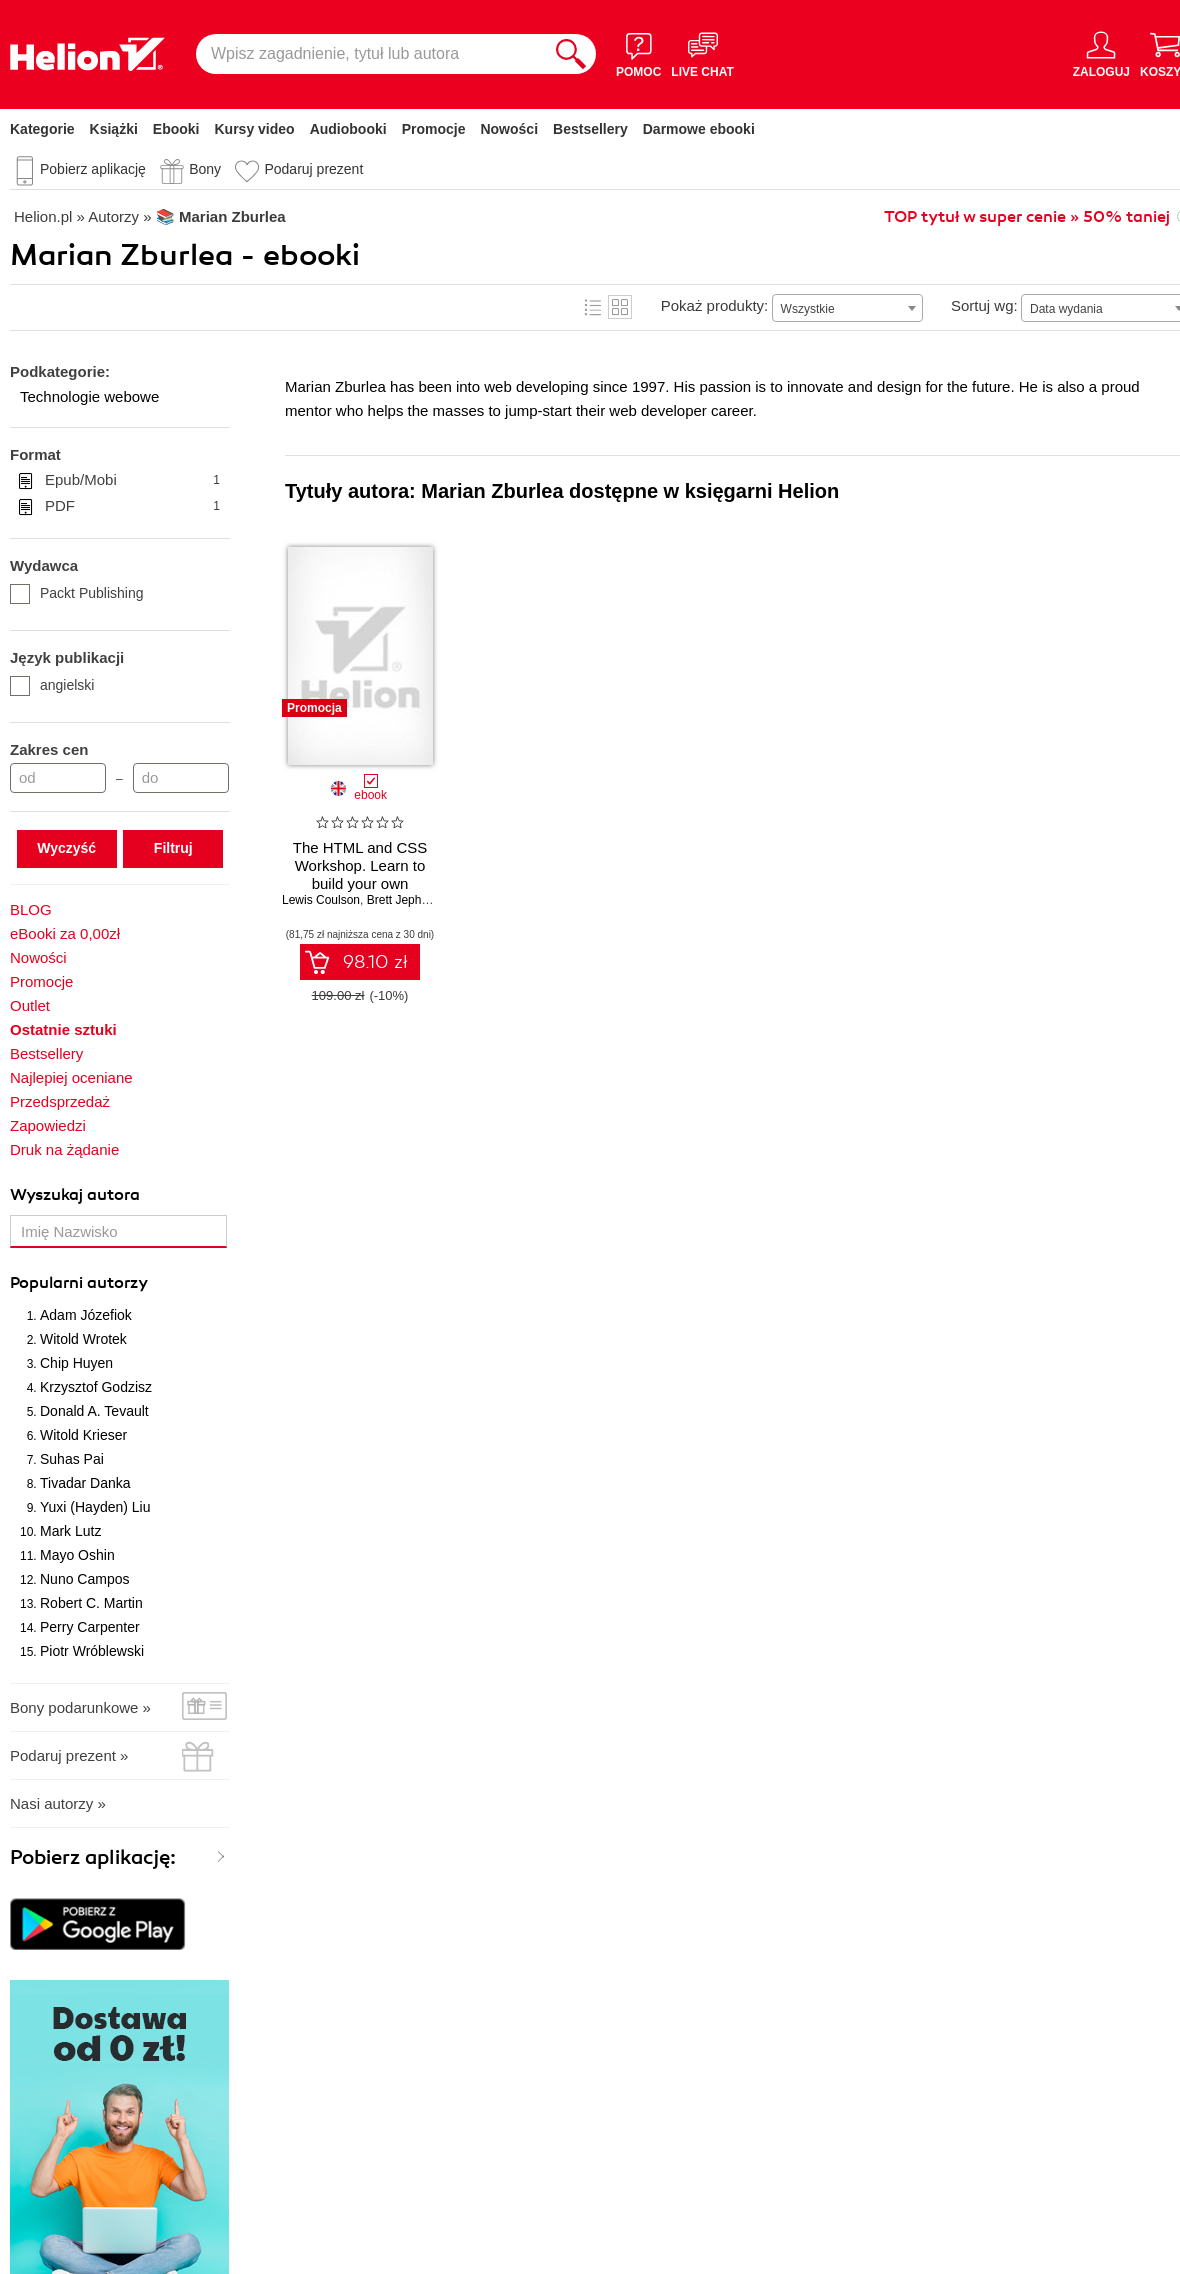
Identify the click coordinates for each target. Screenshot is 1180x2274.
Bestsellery (590, 129)
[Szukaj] (571, 54)
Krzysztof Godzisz (96, 1387)
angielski (52, 685)
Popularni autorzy (79, 1283)
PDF (132, 506)
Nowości (509, 129)
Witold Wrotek (83, 1339)
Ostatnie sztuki (63, 1029)
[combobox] (847, 308)
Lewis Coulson (321, 900)
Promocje (434, 129)
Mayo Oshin (77, 1555)
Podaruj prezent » (69, 1755)
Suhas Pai (72, 1459)
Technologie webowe (89, 396)
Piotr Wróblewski (92, 1651)
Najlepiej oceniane (71, 1077)
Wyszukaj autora (75, 1195)
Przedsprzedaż (60, 1101)
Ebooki (176, 129)
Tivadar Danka (85, 1483)
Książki (114, 129)
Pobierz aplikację (93, 169)
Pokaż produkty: (715, 305)
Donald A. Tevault (94, 1411)
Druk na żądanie (64, 1149)
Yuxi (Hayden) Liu (95, 1507)
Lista (593, 307)
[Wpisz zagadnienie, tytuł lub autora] (371, 54)
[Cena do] (181, 778)
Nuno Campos (85, 1579)
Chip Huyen (76, 1363)
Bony (205, 169)
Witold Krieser (83, 1435)
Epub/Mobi (132, 480)
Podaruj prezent (313, 169)
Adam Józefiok (86, 1315)
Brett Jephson (404, 900)
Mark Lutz (70, 1531)
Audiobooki (348, 129)
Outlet (30, 1005)
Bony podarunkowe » (80, 1707)
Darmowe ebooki (699, 129)
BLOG (31, 909)
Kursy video (255, 129)
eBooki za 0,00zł (65, 933)
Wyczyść (66, 848)
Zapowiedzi (48, 1125)
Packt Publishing (77, 593)
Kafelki (620, 307)
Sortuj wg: (984, 305)
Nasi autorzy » (58, 1803)
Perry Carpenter (90, 1627)
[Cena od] (58, 778)
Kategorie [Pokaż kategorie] (42, 129)
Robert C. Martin (91, 1603)
